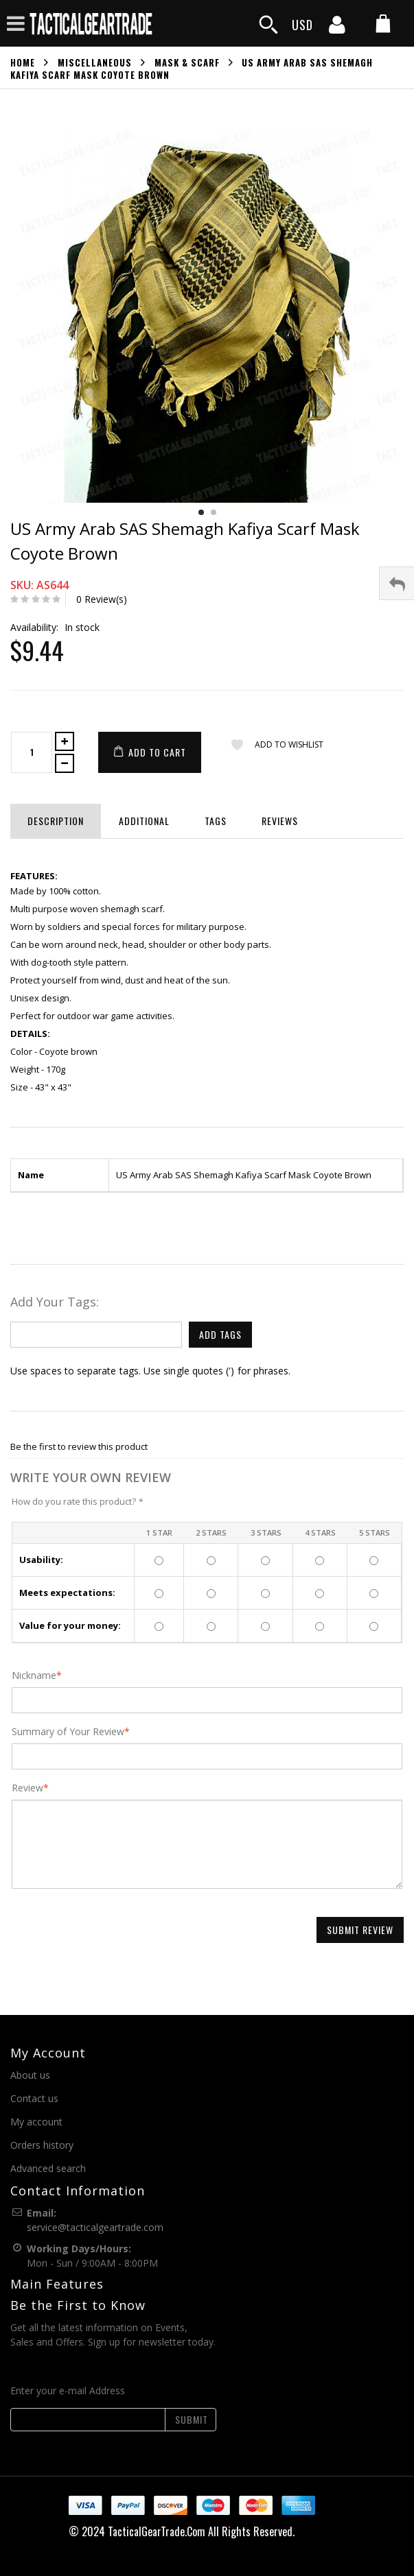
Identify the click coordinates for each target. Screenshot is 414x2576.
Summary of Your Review (68, 1732)
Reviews (280, 820)
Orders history (41, 2144)
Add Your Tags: (54, 1302)
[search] (268, 25)
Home (22, 62)
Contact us (34, 2098)
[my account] (337, 29)
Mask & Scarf (187, 62)
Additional (144, 820)
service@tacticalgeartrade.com (95, 2227)
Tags (216, 820)
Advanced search (48, 2168)
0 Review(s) (101, 599)
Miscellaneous (95, 62)
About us (30, 2075)
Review (27, 1788)
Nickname (34, 1675)
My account (36, 2121)
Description (55, 820)
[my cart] (383, 25)
